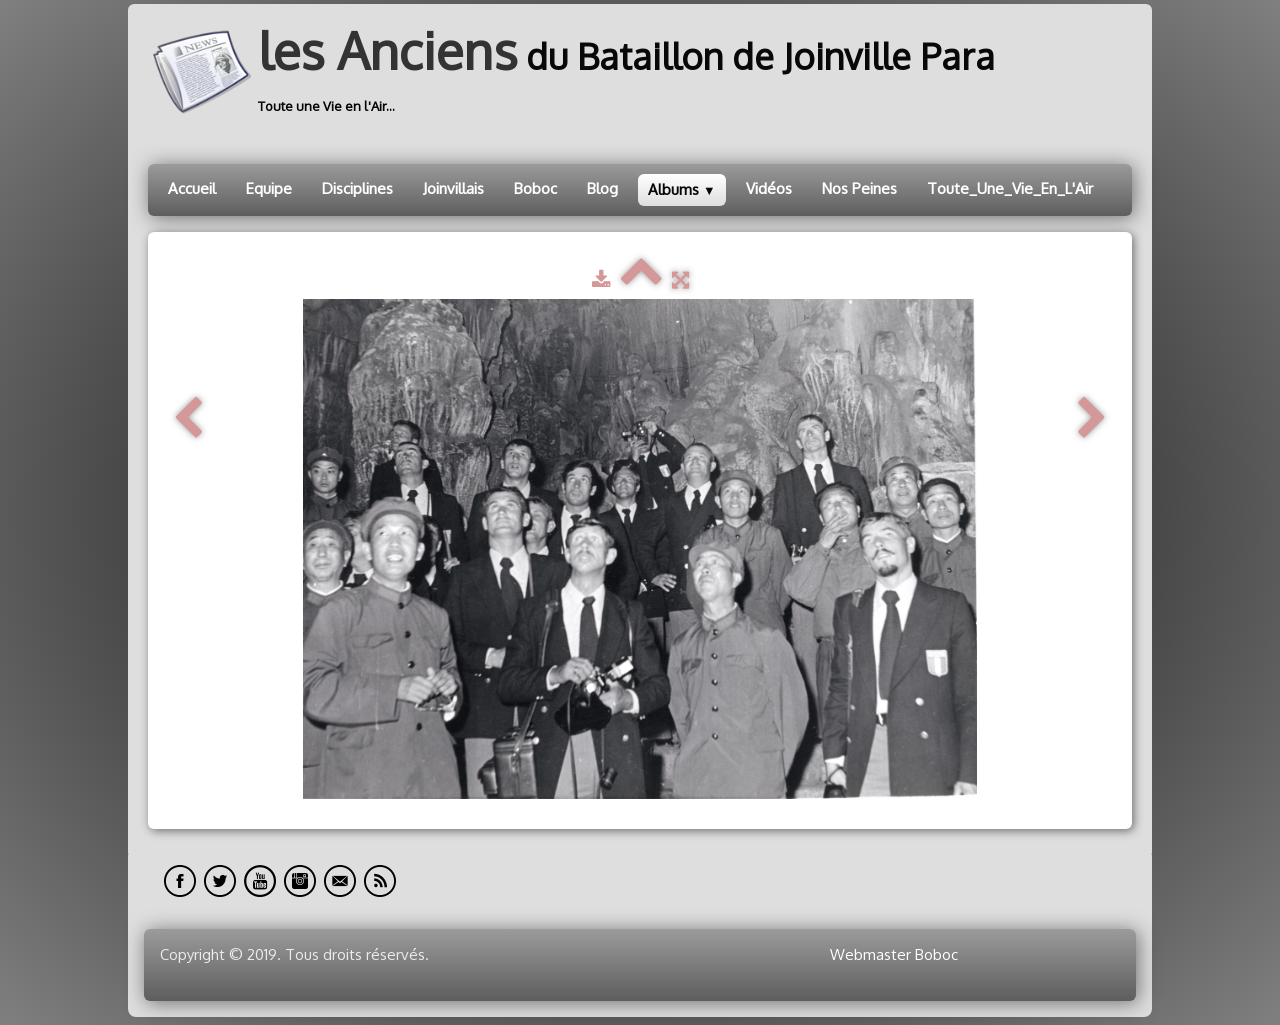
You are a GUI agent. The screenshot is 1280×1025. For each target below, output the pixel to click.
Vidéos (769, 188)
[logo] (579, 72)
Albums (682, 189)
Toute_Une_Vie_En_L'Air (1010, 188)
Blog (602, 188)
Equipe (269, 188)
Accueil (192, 188)
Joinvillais (453, 188)
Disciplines (357, 188)
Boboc (535, 188)
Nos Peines (859, 188)
